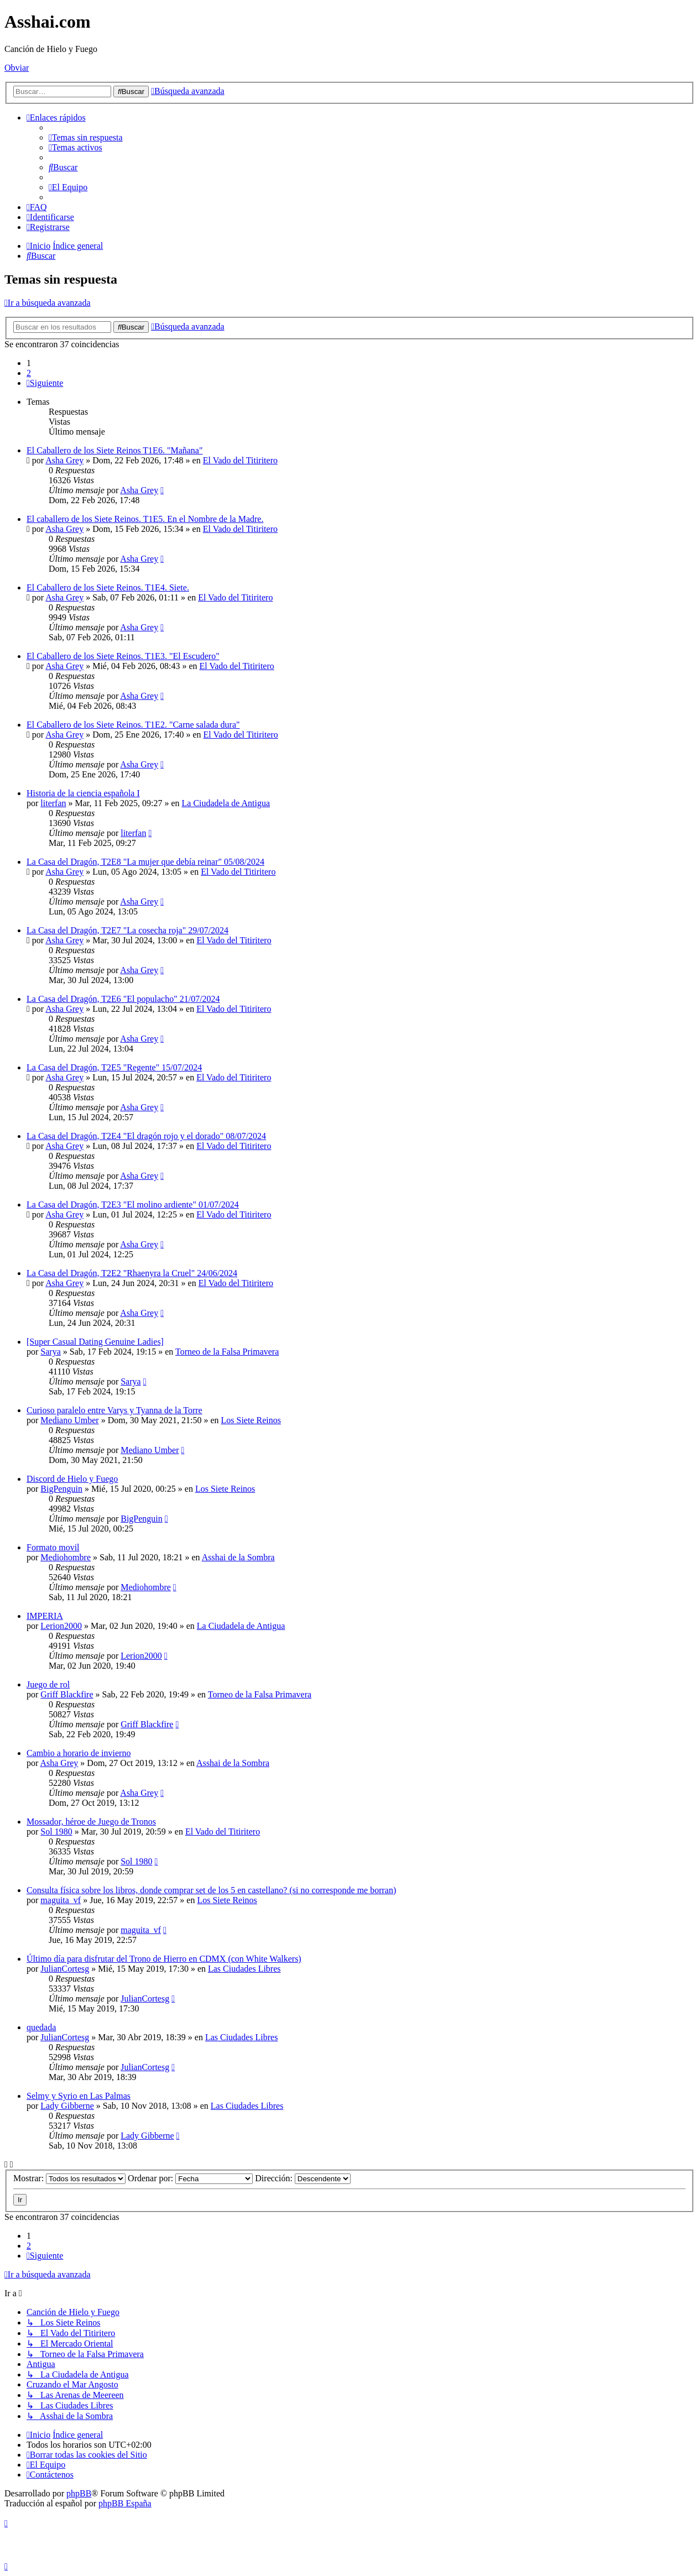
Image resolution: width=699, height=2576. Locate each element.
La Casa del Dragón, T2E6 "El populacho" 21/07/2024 (123, 999)
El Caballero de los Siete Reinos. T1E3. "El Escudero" (123, 656)
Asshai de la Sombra (238, 1557)
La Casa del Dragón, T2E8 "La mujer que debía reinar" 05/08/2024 (145, 861)
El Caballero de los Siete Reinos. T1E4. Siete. (108, 587)
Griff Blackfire (66, 1694)
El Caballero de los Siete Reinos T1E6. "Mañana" (114, 450)
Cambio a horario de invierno (79, 1753)
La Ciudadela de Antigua (226, 803)
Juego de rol (48, 1684)
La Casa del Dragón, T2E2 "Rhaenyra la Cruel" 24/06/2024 (132, 1273)
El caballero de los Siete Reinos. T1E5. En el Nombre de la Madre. (145, 519)
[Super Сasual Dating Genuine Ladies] (95, 1341)
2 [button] (29, 373)
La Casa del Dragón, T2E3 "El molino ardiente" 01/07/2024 (133, 1204)
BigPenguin (61, 1488)
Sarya (50, 1351)
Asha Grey (64, 460)
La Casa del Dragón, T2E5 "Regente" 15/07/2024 (114, 1067)
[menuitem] (86, 137)
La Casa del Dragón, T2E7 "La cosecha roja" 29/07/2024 (127, 930)
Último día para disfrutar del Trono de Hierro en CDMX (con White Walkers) (164, 1958)
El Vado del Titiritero (240, 460)
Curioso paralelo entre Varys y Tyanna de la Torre (114, 1410)
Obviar (16, 67)
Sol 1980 (56, 1831)
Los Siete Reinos (251, 1420)
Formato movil (53, 1547)
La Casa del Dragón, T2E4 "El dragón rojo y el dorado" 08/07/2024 (146, 1136)
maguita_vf (60, 1900)
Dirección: (303, 2178)
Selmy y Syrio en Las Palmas (79, 2095)
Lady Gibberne (66, 2105)
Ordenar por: (190, 2178)
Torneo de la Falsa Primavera (227, 1351)
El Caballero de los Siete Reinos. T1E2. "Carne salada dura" (133, 724)
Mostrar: (69, 2178)
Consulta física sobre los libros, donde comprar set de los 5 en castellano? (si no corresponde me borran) (211, 1890)
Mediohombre (65, 1557)
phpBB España (125, 2503)
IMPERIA (45, 1616)
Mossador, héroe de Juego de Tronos (91, 1821)
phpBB (78, 2493)
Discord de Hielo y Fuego (72, 1478)
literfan (53, 803)
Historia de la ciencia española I (83, 793)
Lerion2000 (61, 1626)
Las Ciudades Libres (244, 1968)
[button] (45, 383)
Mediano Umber (69, 1420)
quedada (41, 2027)
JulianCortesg (64, 1968)
